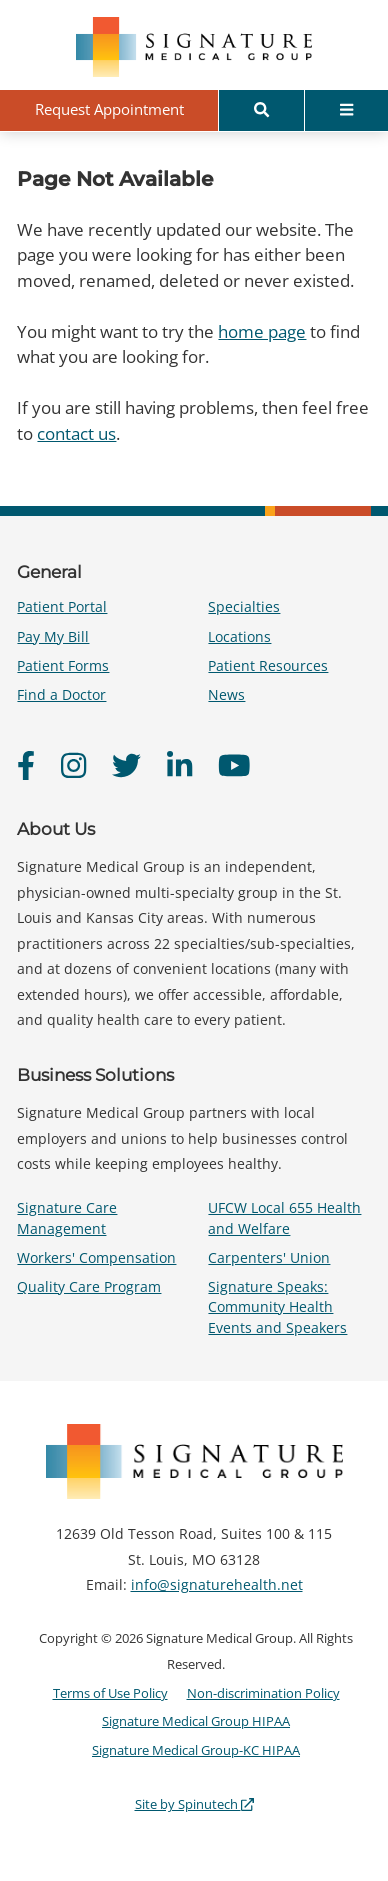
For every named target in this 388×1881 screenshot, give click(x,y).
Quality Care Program (89, 1286)
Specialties (244, 606)
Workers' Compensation (96, 1257)
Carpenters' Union (269, 1257)
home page (262, 331)
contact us (76, 433)
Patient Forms (63, 665)
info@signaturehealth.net (217, 1584)
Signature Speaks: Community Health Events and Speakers (277, 1306)
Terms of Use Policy (110, 1693)
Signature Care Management (67, 1217)
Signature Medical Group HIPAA (196, 1721)
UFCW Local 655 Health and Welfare (284, 1217)
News (226, 694)
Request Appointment (109, 109)
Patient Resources (268, 665)
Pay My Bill (53, 636)
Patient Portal (62, 606)
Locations (239, 636)
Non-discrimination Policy (263, 1693)
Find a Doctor (61, 694)
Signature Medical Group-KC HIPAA (196, 1750)
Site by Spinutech (194, 1804)
